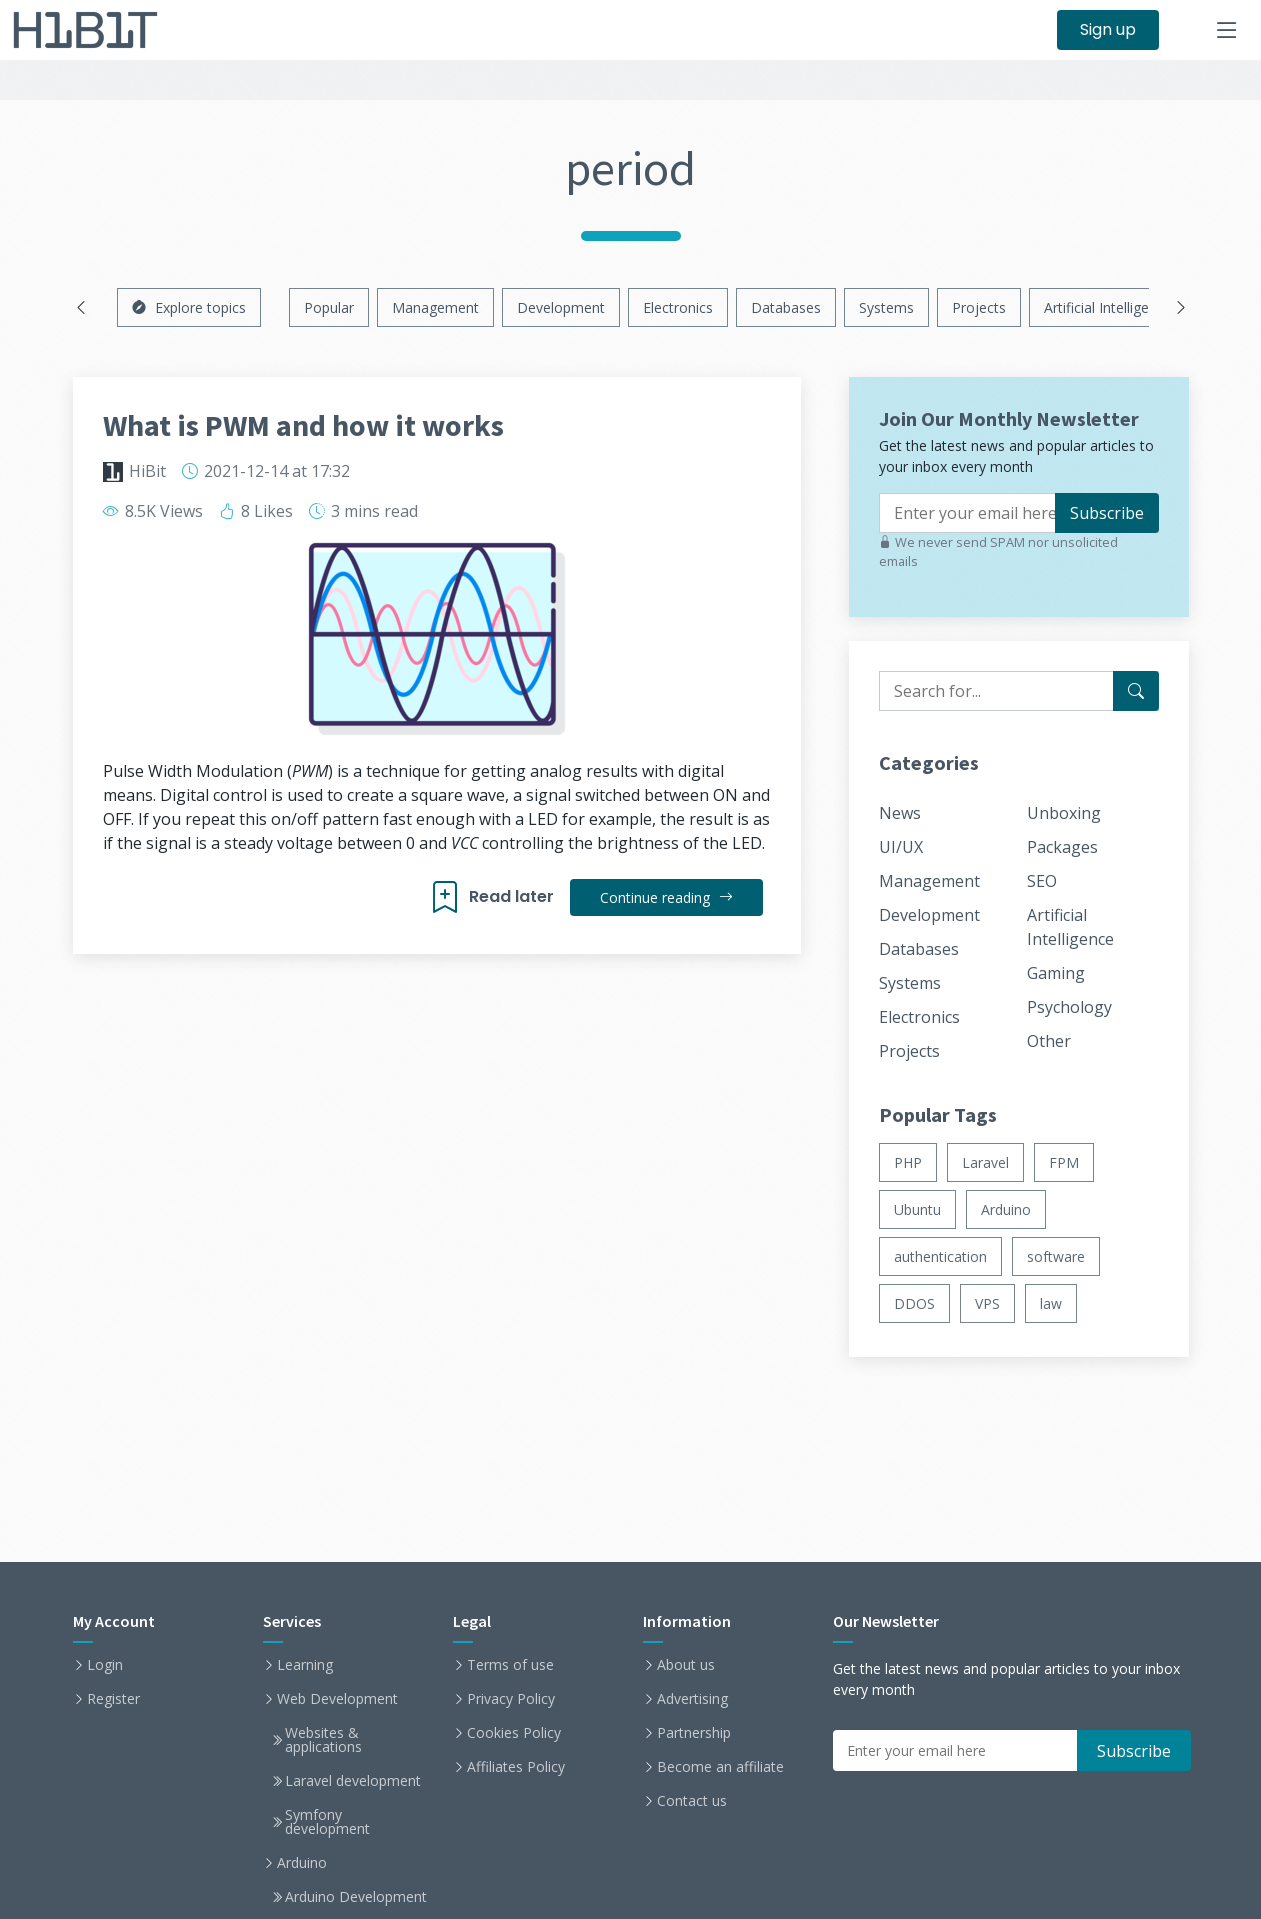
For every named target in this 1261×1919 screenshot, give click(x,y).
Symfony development (327, 1822)
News (900, 813)
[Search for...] (1136, 691)
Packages (1062, 847)
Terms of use (510, 1665)
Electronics (678, 307)
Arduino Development (356, 1897)
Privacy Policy (511, 1699)
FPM (1064, 1162)
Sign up (1108, 29)
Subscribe (1107, 513)
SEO (1042, 881)
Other (1049, 1041)
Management (435, 307)
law (1051, 1303)
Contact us (692, 1801)
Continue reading (666, 897)
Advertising (692, 1699)
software (1056, 1256)
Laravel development (353, 1781)
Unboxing (1064, 813)
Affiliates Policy (516, 1767)
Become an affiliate (720, 1767)
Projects (979, 307)
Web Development (337, 1699)
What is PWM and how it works (303, 425)
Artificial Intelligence (1108, 307)
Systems (886, 307)
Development (561, 307)
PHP (908, 1162)
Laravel (985, 1162)
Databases (786, 307)
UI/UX (901, 847)
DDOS (914, 1303)
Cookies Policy (514, 1733)
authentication (940, 1256)
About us (686, 1665)
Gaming (1056, 973)
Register (113, 1699)
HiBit (147, 471)
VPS (987, 1303)
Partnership (694, 1733)
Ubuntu (917, 1209)
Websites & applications (323, 1740)
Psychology (1069, 1007)
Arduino (1006, 1209)
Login (105, 1665)
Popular (329, 307)
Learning (305, 1665)
